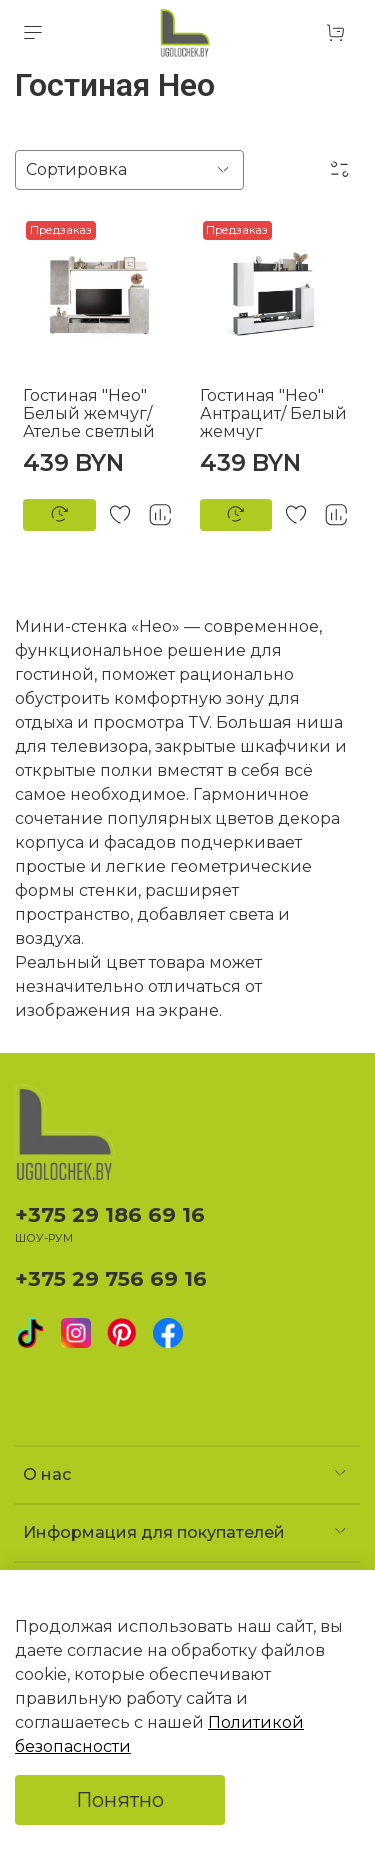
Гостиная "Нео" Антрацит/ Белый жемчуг (273, 413)
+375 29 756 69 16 (111, 1278)
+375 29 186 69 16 (110, 1214)
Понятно (120, 1800)
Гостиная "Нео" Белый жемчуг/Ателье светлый (89, 413)
